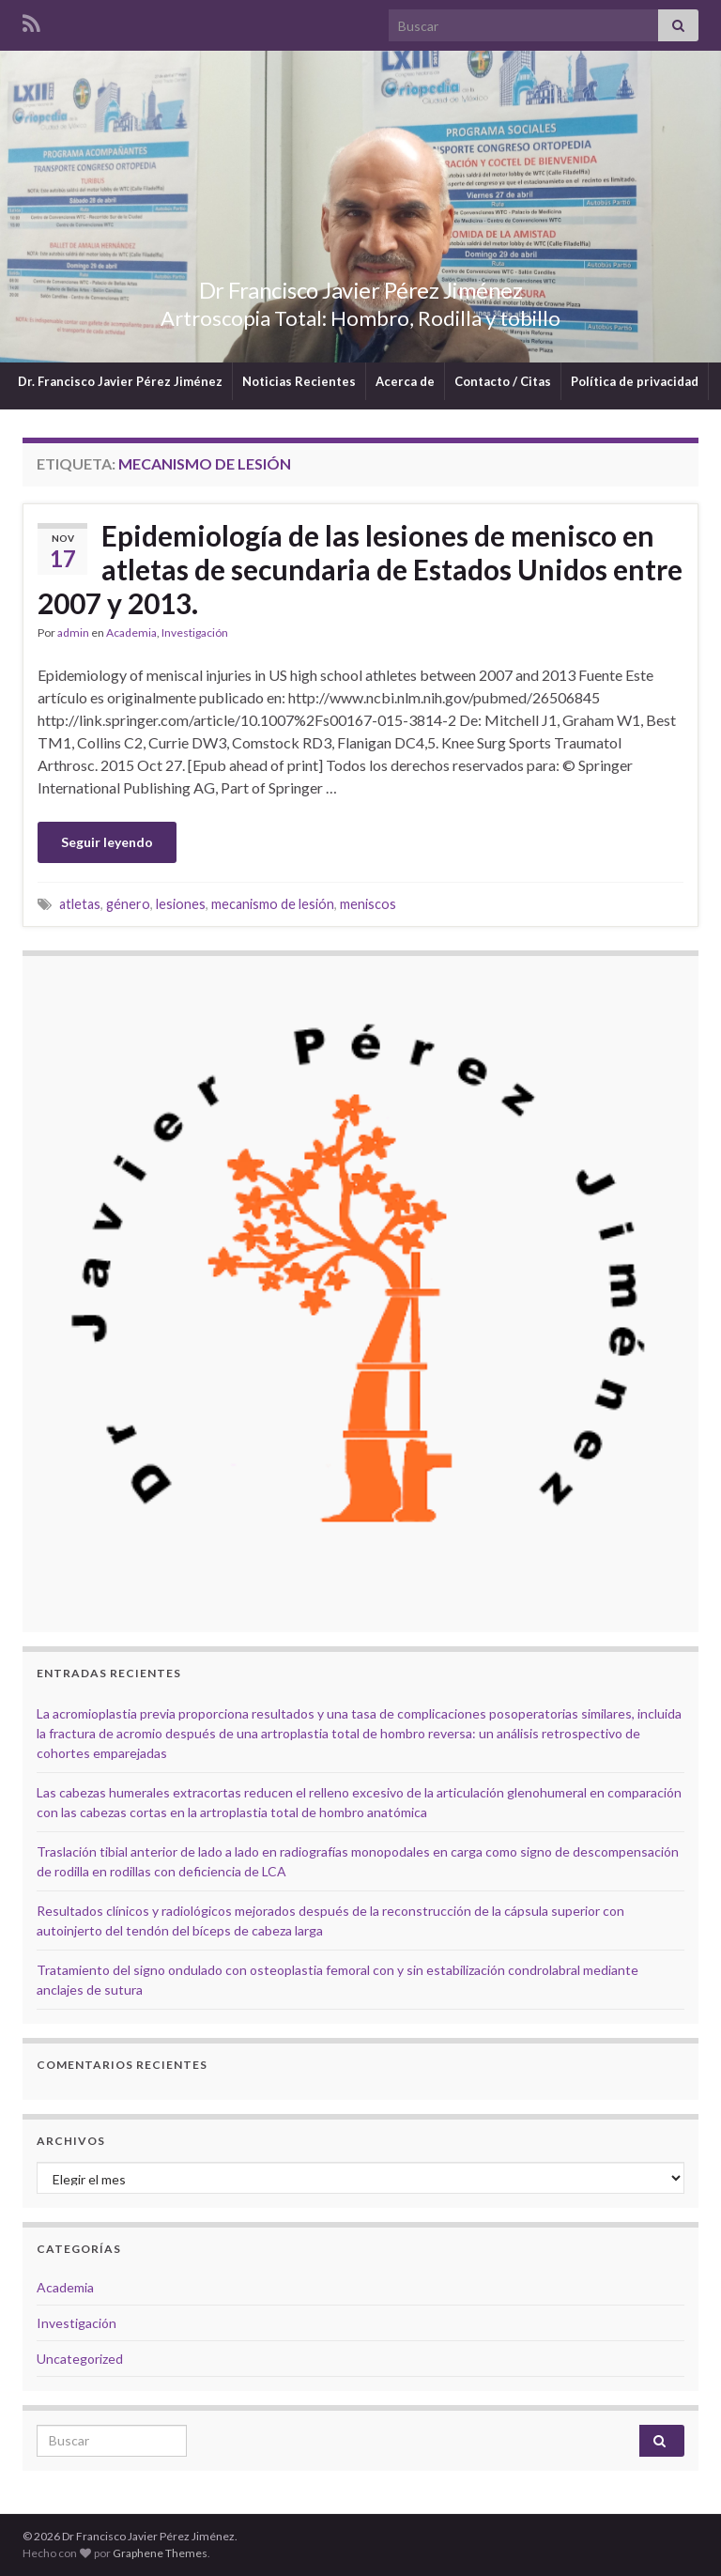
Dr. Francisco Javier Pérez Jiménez (120, 381)
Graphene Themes (160, 2553)
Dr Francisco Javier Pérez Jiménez (360, 287)
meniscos (368, 904)
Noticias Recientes (299, 381)
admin (73, 632)
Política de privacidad (634, 381)
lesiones (181, 904)
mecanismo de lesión (272, 904)
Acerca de (405, 381)
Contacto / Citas (502, 381)
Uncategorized (80, 2359)
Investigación (194, 632)
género (128, 904)
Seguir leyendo (107, 842)
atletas (79, 904)
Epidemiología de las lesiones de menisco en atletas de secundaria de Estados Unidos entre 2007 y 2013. (360, 569)
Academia (131, 632)
